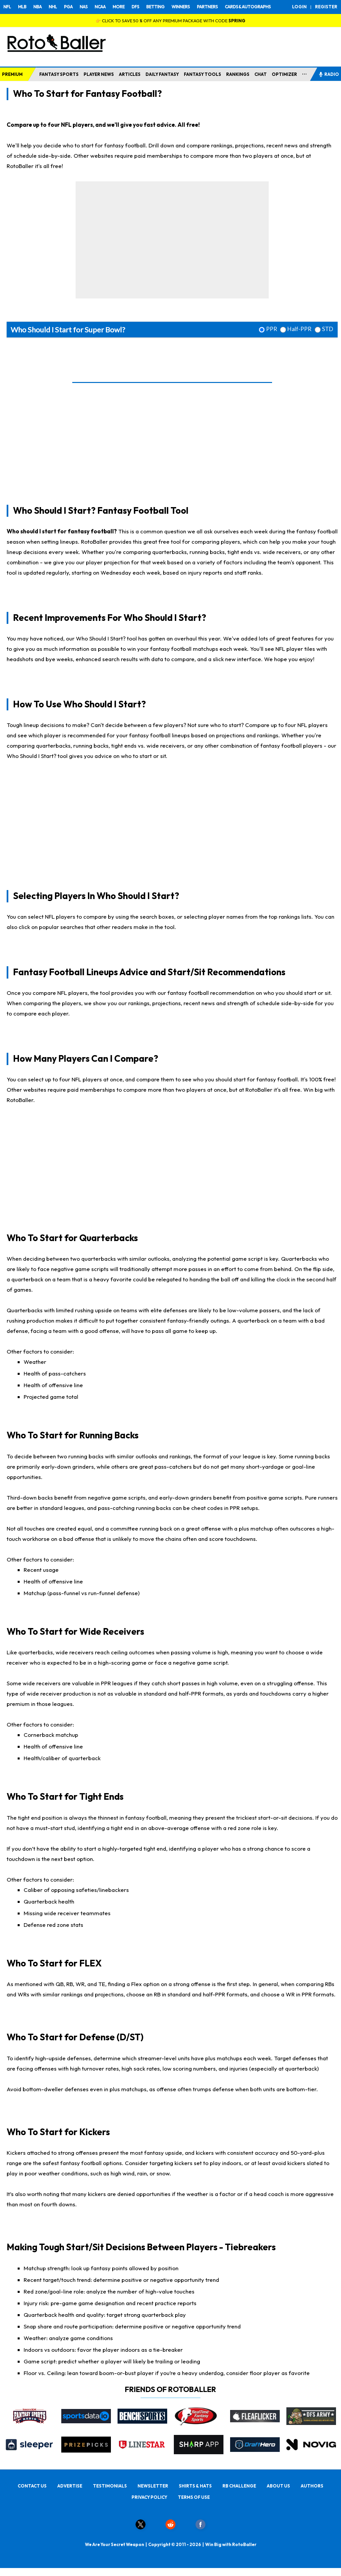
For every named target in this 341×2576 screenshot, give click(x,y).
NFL (7, 6)
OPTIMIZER (284, 74)
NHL (53, 6)
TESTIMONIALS (110, 2485)
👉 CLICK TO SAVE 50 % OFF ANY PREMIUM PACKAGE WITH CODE (170, 20)
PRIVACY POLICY (149, 2497)
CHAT (260, 74)
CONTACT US (32, 2485)
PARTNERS (207, 6)
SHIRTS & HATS (195, 2485)
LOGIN (299, 6)
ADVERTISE (69, 2485)
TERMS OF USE (194, 2497)
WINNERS (180, 6)
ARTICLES (130, 74)
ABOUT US (278, 2485)
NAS (84, 6)
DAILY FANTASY (162, 74)
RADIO (328, 74)
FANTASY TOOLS (202, 74)
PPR (271, 329)
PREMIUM (12, 74)
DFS (135, 6)
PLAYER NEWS (99, 74)
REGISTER (326, 6)
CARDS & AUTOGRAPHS (248, 6)
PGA (68, 6)
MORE (119, 6)
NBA (37, 6)
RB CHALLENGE (239, 2485)
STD (327, 329)
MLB (22, 6)
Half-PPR (299, 329)
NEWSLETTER (153, 2485)
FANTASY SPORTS (59, 74)
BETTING (155, 6)
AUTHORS (312, 2485)
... (304, 73)
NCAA (100, 6)
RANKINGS (237, 74)
